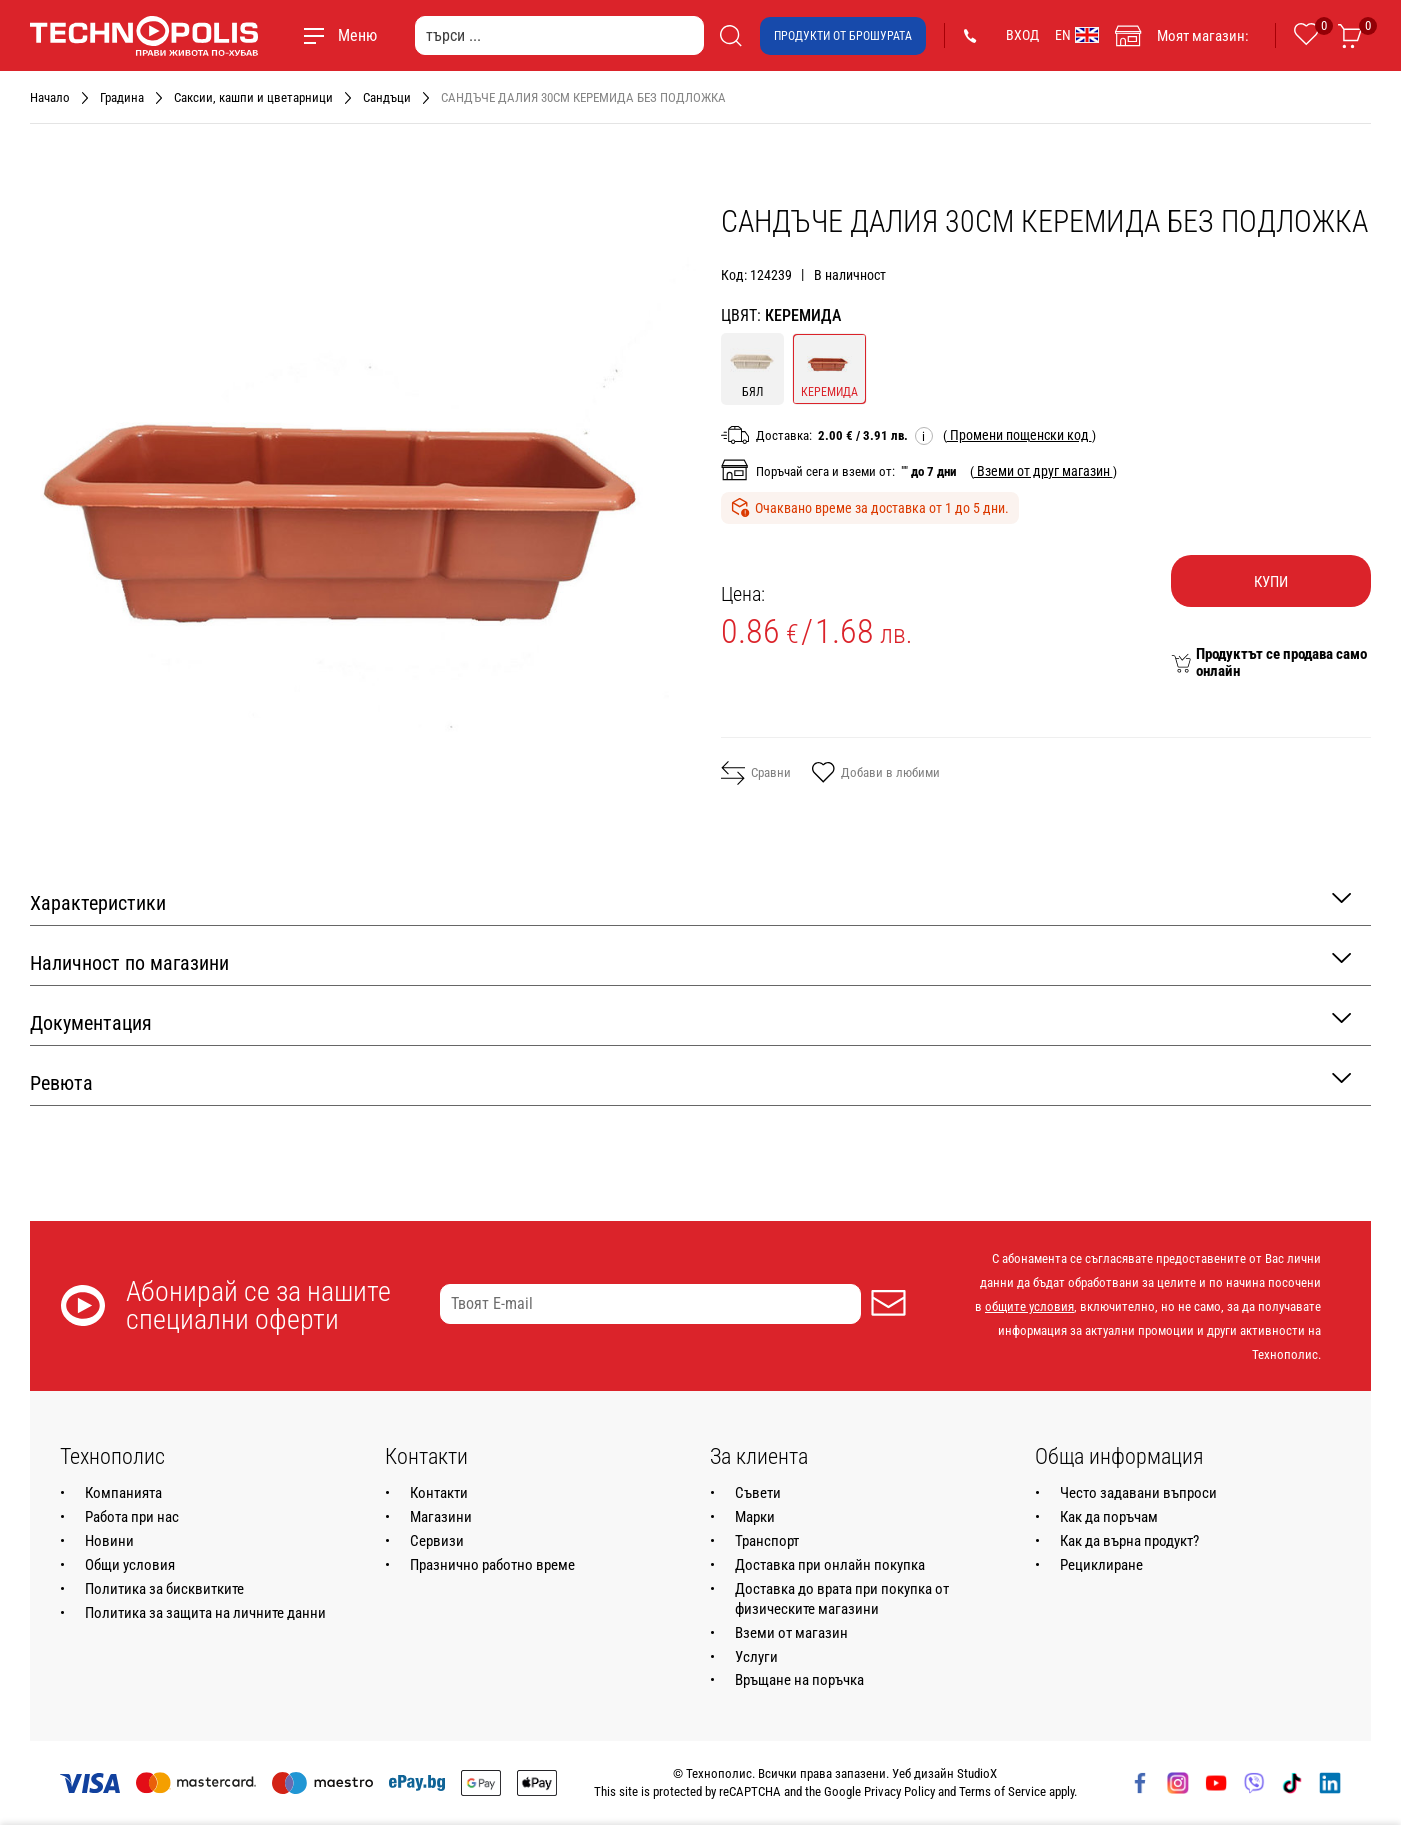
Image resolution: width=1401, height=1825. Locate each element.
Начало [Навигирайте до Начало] (50, 97)
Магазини (441, 1517)
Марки (755, 1517)
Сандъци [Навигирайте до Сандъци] (387, 97)
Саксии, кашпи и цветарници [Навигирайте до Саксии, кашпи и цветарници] (253, 97)
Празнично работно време (492, 1565)
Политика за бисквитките (164, 1589)
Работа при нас (132, 1517)
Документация (690, 1021)
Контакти (439, 1493)
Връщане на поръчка (799, 1680)
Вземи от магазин (791, 1633)
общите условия (1029, 1306)
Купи (1271, 582)
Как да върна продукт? (1129, 1541)
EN (1077, 35)
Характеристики (690, 901)
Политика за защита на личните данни (205, 1613)
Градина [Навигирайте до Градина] (122, 97)
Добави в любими (875, 774)
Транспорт (767, 1541)
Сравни (756, 773)
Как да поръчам (1109, 1517)
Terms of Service (1002, 1791)
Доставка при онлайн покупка (830, 1565)
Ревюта (690, 1081)
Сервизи (437, 1541)
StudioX (977, 1773)
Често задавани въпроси (1138, 1493)
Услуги (756, 1657)
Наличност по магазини (690, 961)
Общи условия (130, 1565)
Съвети (758, 1493)
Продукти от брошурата (843, 36)
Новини (109, 1541)
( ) (1019, 435)
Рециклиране (1101, 1565)
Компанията (123, 1493)
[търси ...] (559, 35)
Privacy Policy (899, 1791)
